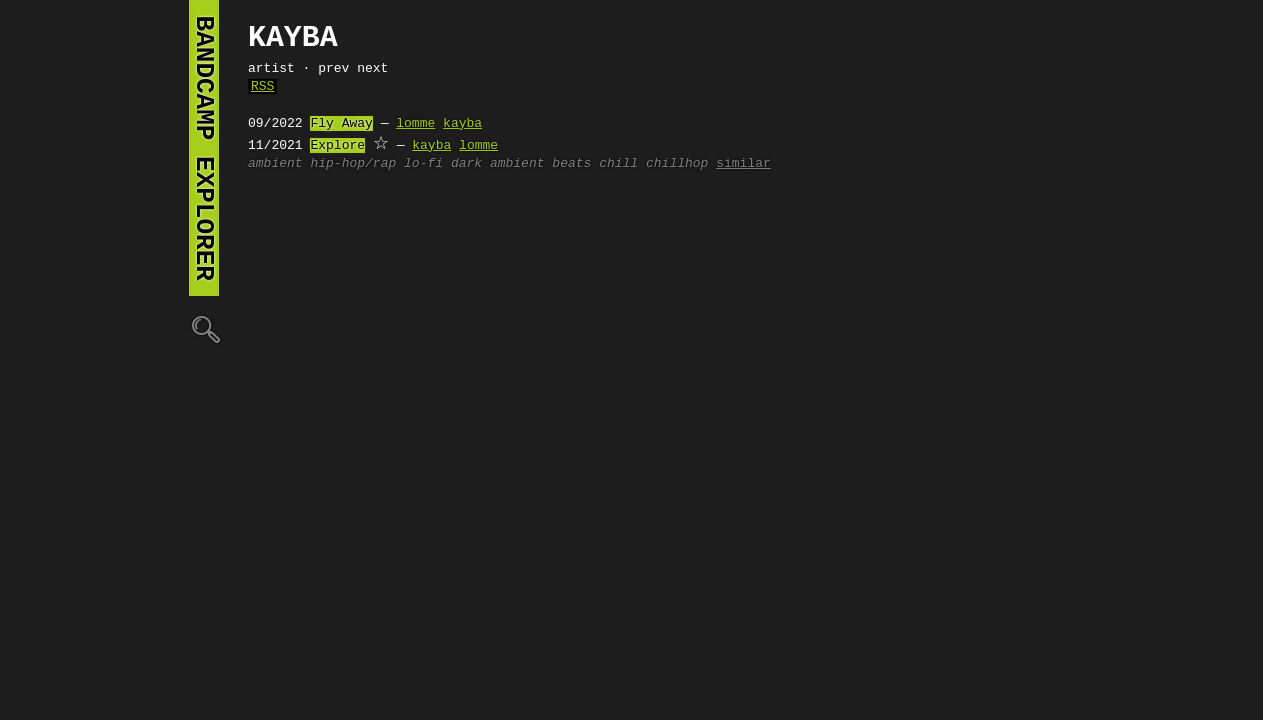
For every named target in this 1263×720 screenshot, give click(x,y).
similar (743, 164)
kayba (462, 124)
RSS (262, 87)
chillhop (677, 164)
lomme (415, 124)
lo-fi (423, 164)
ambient (275, 164)
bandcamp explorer (204, 148)
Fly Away (341, 124)
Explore (337, 146)
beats (571, 164)
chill (618, 164)
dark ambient (498, 164)
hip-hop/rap (353, 164)
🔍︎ (204, 328)
